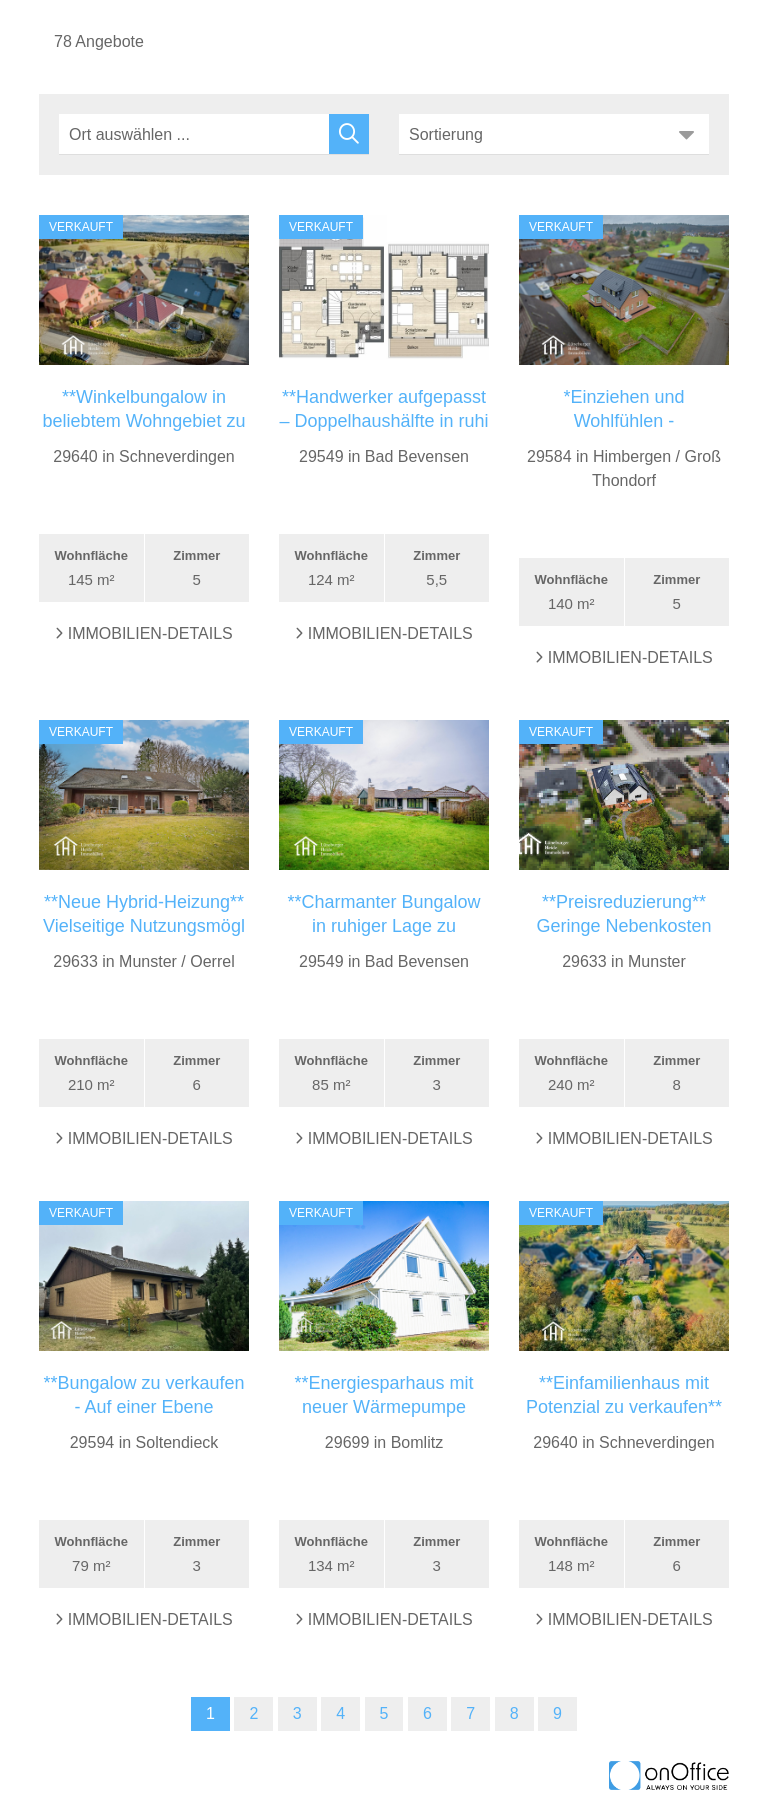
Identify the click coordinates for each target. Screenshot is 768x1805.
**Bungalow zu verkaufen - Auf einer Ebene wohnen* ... (143, 1407)
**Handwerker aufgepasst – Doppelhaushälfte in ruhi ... (383, 421)
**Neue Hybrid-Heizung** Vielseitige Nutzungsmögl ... (144, 926)
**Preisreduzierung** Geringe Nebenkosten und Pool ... (623, 926)
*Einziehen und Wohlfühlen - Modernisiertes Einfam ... (623, 421)
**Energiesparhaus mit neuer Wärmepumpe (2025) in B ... (383, 1407)
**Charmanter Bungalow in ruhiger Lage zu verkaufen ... (383, 926)
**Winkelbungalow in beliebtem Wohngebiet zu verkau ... (144, 421)
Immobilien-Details (144, 633)
